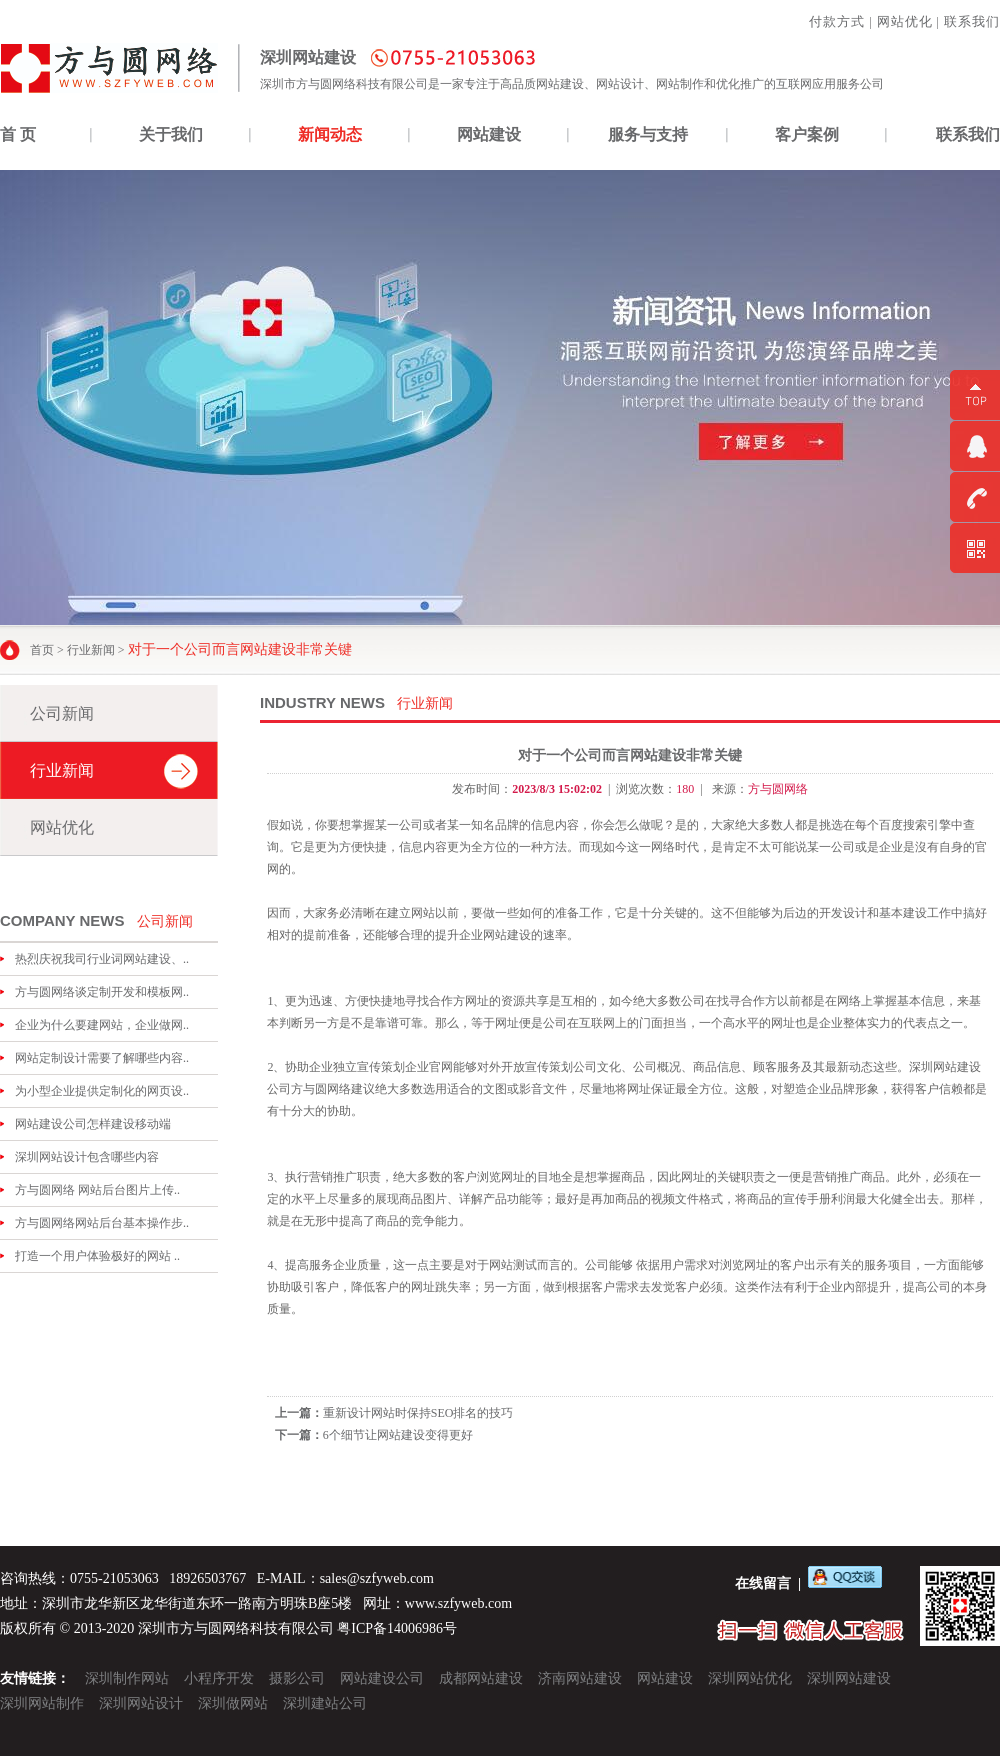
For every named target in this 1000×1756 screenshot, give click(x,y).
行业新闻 (91, 650)
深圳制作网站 (127, 1678)
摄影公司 (297, 1678)
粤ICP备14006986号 (397, 1628)
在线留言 (763, 1583)
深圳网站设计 (141, 1703)
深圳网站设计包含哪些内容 (87, 1157)
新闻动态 (330, 134)
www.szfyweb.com (458, 1603)
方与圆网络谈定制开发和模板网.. (102, 992)
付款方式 (837, 21)
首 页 (18, 134)
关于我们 (171, 134)
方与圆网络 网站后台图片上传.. (97, 1190)
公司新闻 (62, 713)
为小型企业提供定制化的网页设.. (102, 1091)
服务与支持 (648, 134)
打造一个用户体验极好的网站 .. (97, 1256)
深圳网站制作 (42, 1703)
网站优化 (905, 21)
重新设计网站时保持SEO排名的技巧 (418, 1413)
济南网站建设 (580, 1678)
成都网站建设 (481, 1678)
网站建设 (489, 134)
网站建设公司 (382, 1678)
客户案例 (807, 134)
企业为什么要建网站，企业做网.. (102, 1025)
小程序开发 (219, 1678)
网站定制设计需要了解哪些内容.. (102, 1058)
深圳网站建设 (849, 1678)
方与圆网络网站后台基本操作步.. (102, 1223)
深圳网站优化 (750, 1678)
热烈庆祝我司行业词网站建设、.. (102, 959)
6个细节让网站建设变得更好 (398, 1435)
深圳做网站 (233, 1703)
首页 (42, 650)
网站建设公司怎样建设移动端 (93, 1124)
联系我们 (972, 21)
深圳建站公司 (325, 1703)
